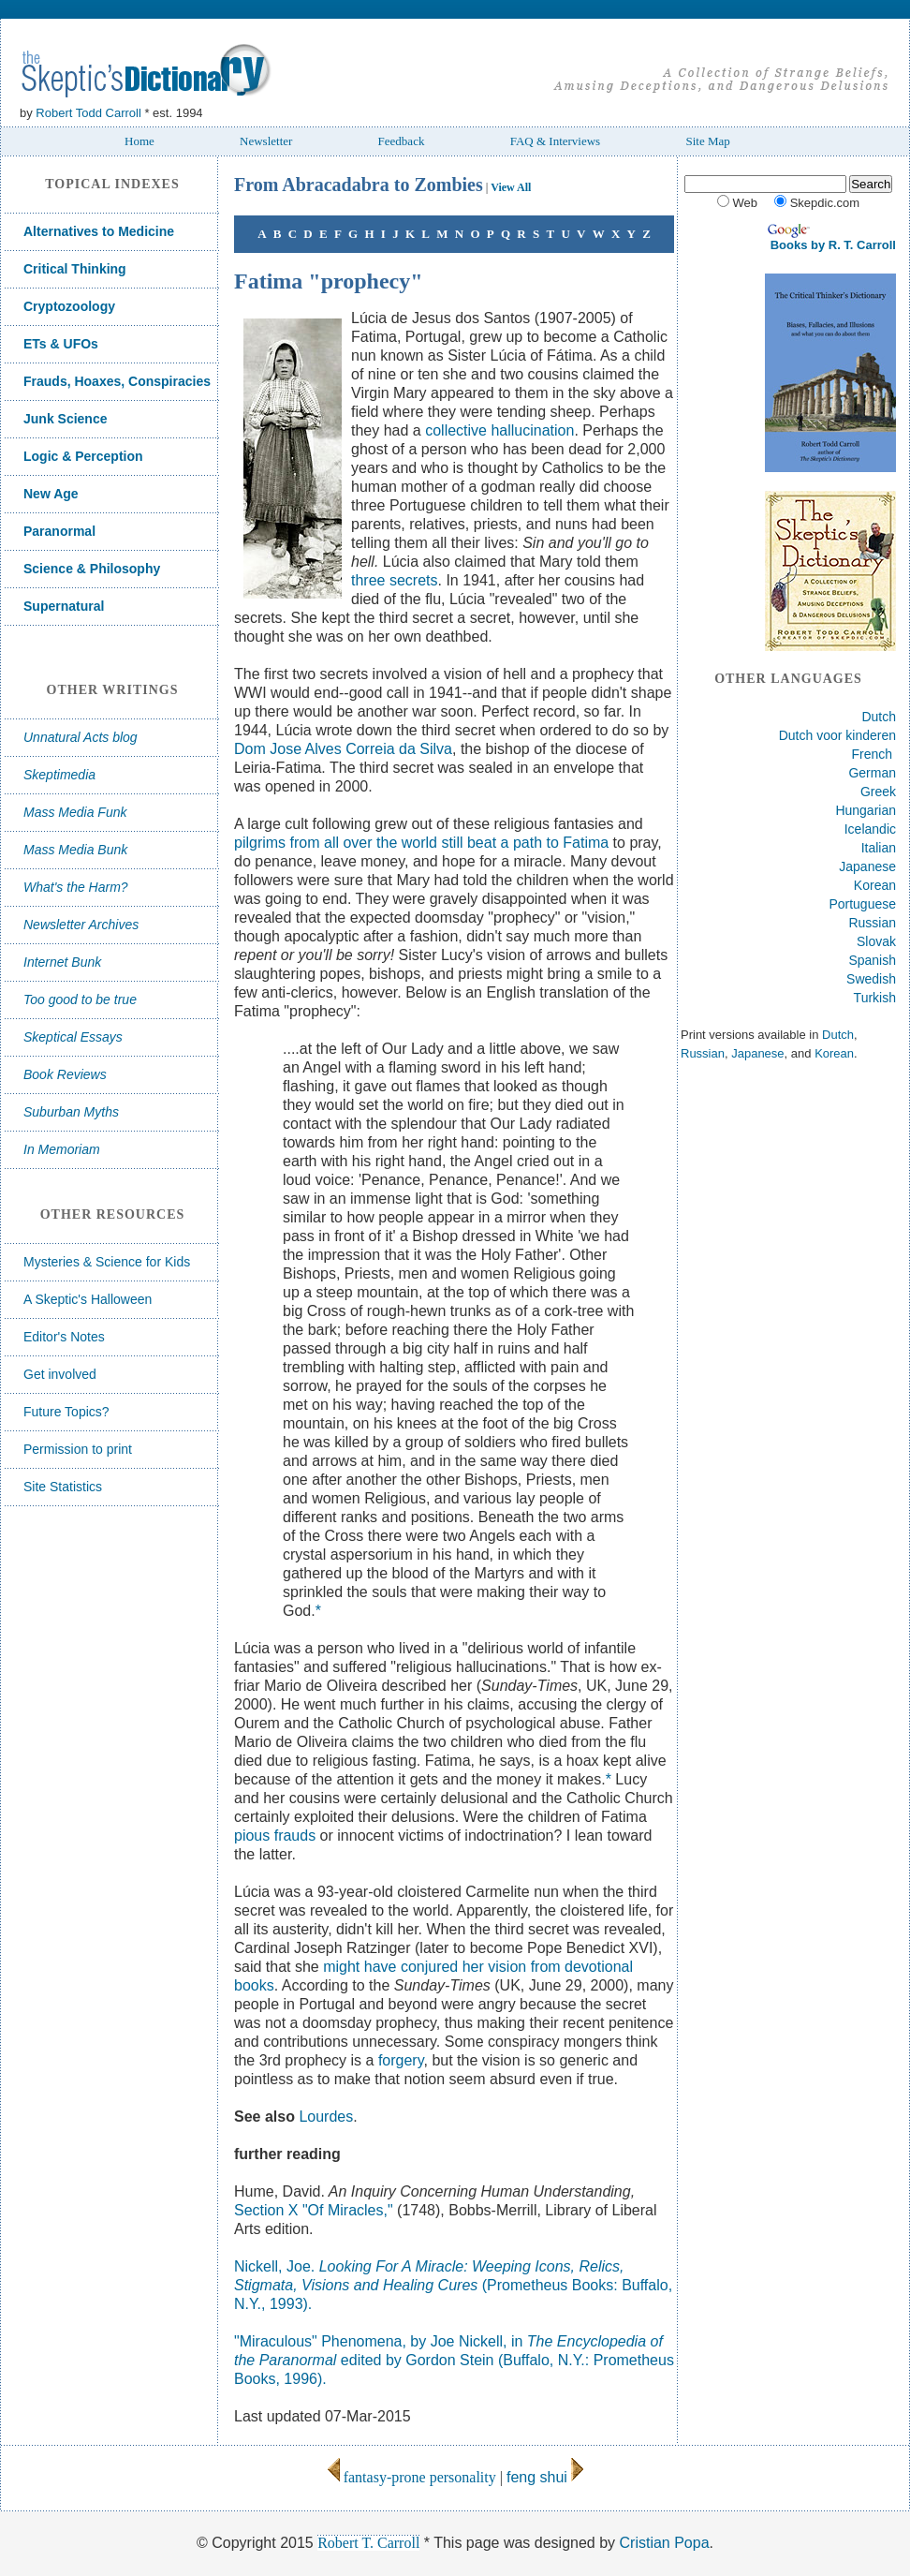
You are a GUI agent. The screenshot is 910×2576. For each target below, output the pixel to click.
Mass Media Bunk (75, 849)
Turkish (875, 997)
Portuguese (862, 903)
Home (139, 141)
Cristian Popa (665, 2543)
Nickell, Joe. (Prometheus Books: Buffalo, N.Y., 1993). (453, 2285)
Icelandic (870, 829)
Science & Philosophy (91, 568)
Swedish (871, 978)
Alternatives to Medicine (98, 231)
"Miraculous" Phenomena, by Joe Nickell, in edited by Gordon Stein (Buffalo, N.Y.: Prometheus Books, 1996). (454, 2360)
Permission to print (77, 1449)
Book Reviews (65, 1074)
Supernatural (63, 606)
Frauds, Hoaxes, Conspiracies (117, 381)
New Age (51, 493)
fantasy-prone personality (411, 2477)
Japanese (867, 866)
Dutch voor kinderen (837, 735)
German (872, 772)
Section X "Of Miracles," (313, 2210)
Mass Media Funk (74, 812)
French (872, 754)
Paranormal (59, 531)
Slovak (876, 941)
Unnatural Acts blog (80, 737)
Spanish (872, 960)
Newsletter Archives (81, 924)
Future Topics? (66, 1411)
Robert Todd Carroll (88, 113)
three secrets (394, 580)
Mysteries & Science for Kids (106, 1261)
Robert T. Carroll (368, 2543)
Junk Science (65, 418)
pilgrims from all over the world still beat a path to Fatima (421, 843)
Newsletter (266, 141)
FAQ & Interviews (555, 141)
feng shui (536, 2477)
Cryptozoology (69, 306)
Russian (872, 922)
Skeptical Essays (73, 1036)
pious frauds (275, 1835)
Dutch (878, 716)
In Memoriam (61, 1149)
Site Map (707, 141)
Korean (875, 885)
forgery (401, 2060)
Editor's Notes (64, 1336)
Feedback (401, 141)
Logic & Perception (83, 456)
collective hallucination (499, 430)
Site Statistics (62, 1486)
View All (511, 187)
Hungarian (865, 810)
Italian (878, 847)
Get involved (59, 1374)
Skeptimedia (59, 774)
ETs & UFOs (60, 343)
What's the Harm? (75, 887)
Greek (878, 791)
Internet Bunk (62, 962)
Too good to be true (80, 999)
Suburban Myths (71, 1111)
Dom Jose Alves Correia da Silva (343, 749)
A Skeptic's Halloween (87, 1299)
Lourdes (326, 2116)
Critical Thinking (74, 268)
